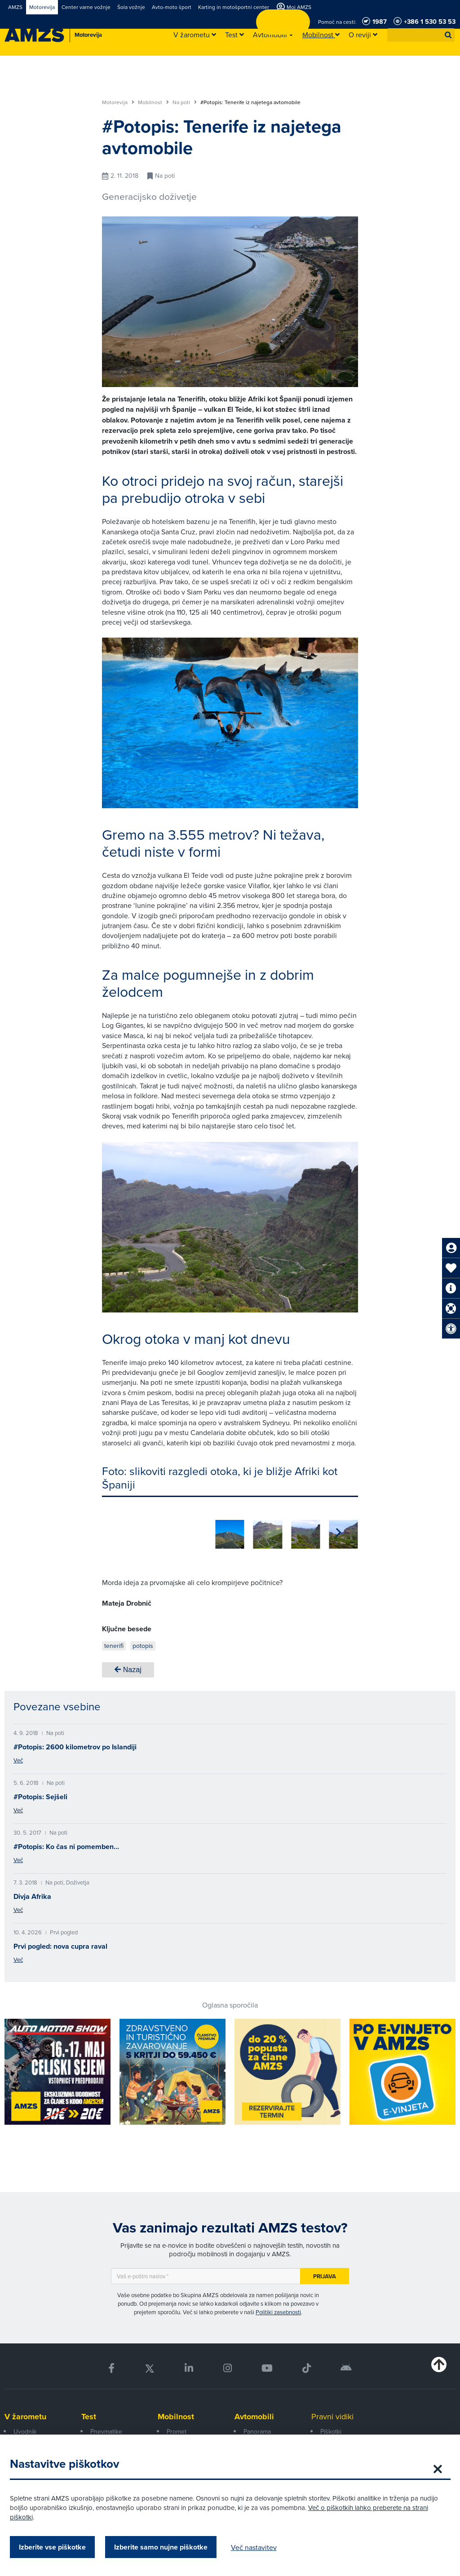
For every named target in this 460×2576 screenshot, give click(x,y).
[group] (116, 1529)
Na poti (184, 102)
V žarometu (25, 2413)
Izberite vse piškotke (60, 2547)
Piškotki (330, 2428)
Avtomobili (254, 2413)
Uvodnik (24, 2428)
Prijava (324, 2273)
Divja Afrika (32, 1893)
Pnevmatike (106, 2428)
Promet (176, 2428)
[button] (448, 35)
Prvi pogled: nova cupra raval (60, 1943)
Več (18, 1757)
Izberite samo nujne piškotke (169, 2547)
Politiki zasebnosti (278, 2309)
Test (88, 2413)
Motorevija (118, 102)
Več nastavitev (262, 2547)
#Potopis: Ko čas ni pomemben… (66, 1843)
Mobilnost (153, 102)
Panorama (257, 2428)
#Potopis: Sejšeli (40, 1793)
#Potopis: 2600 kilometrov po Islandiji (75, 1744)
